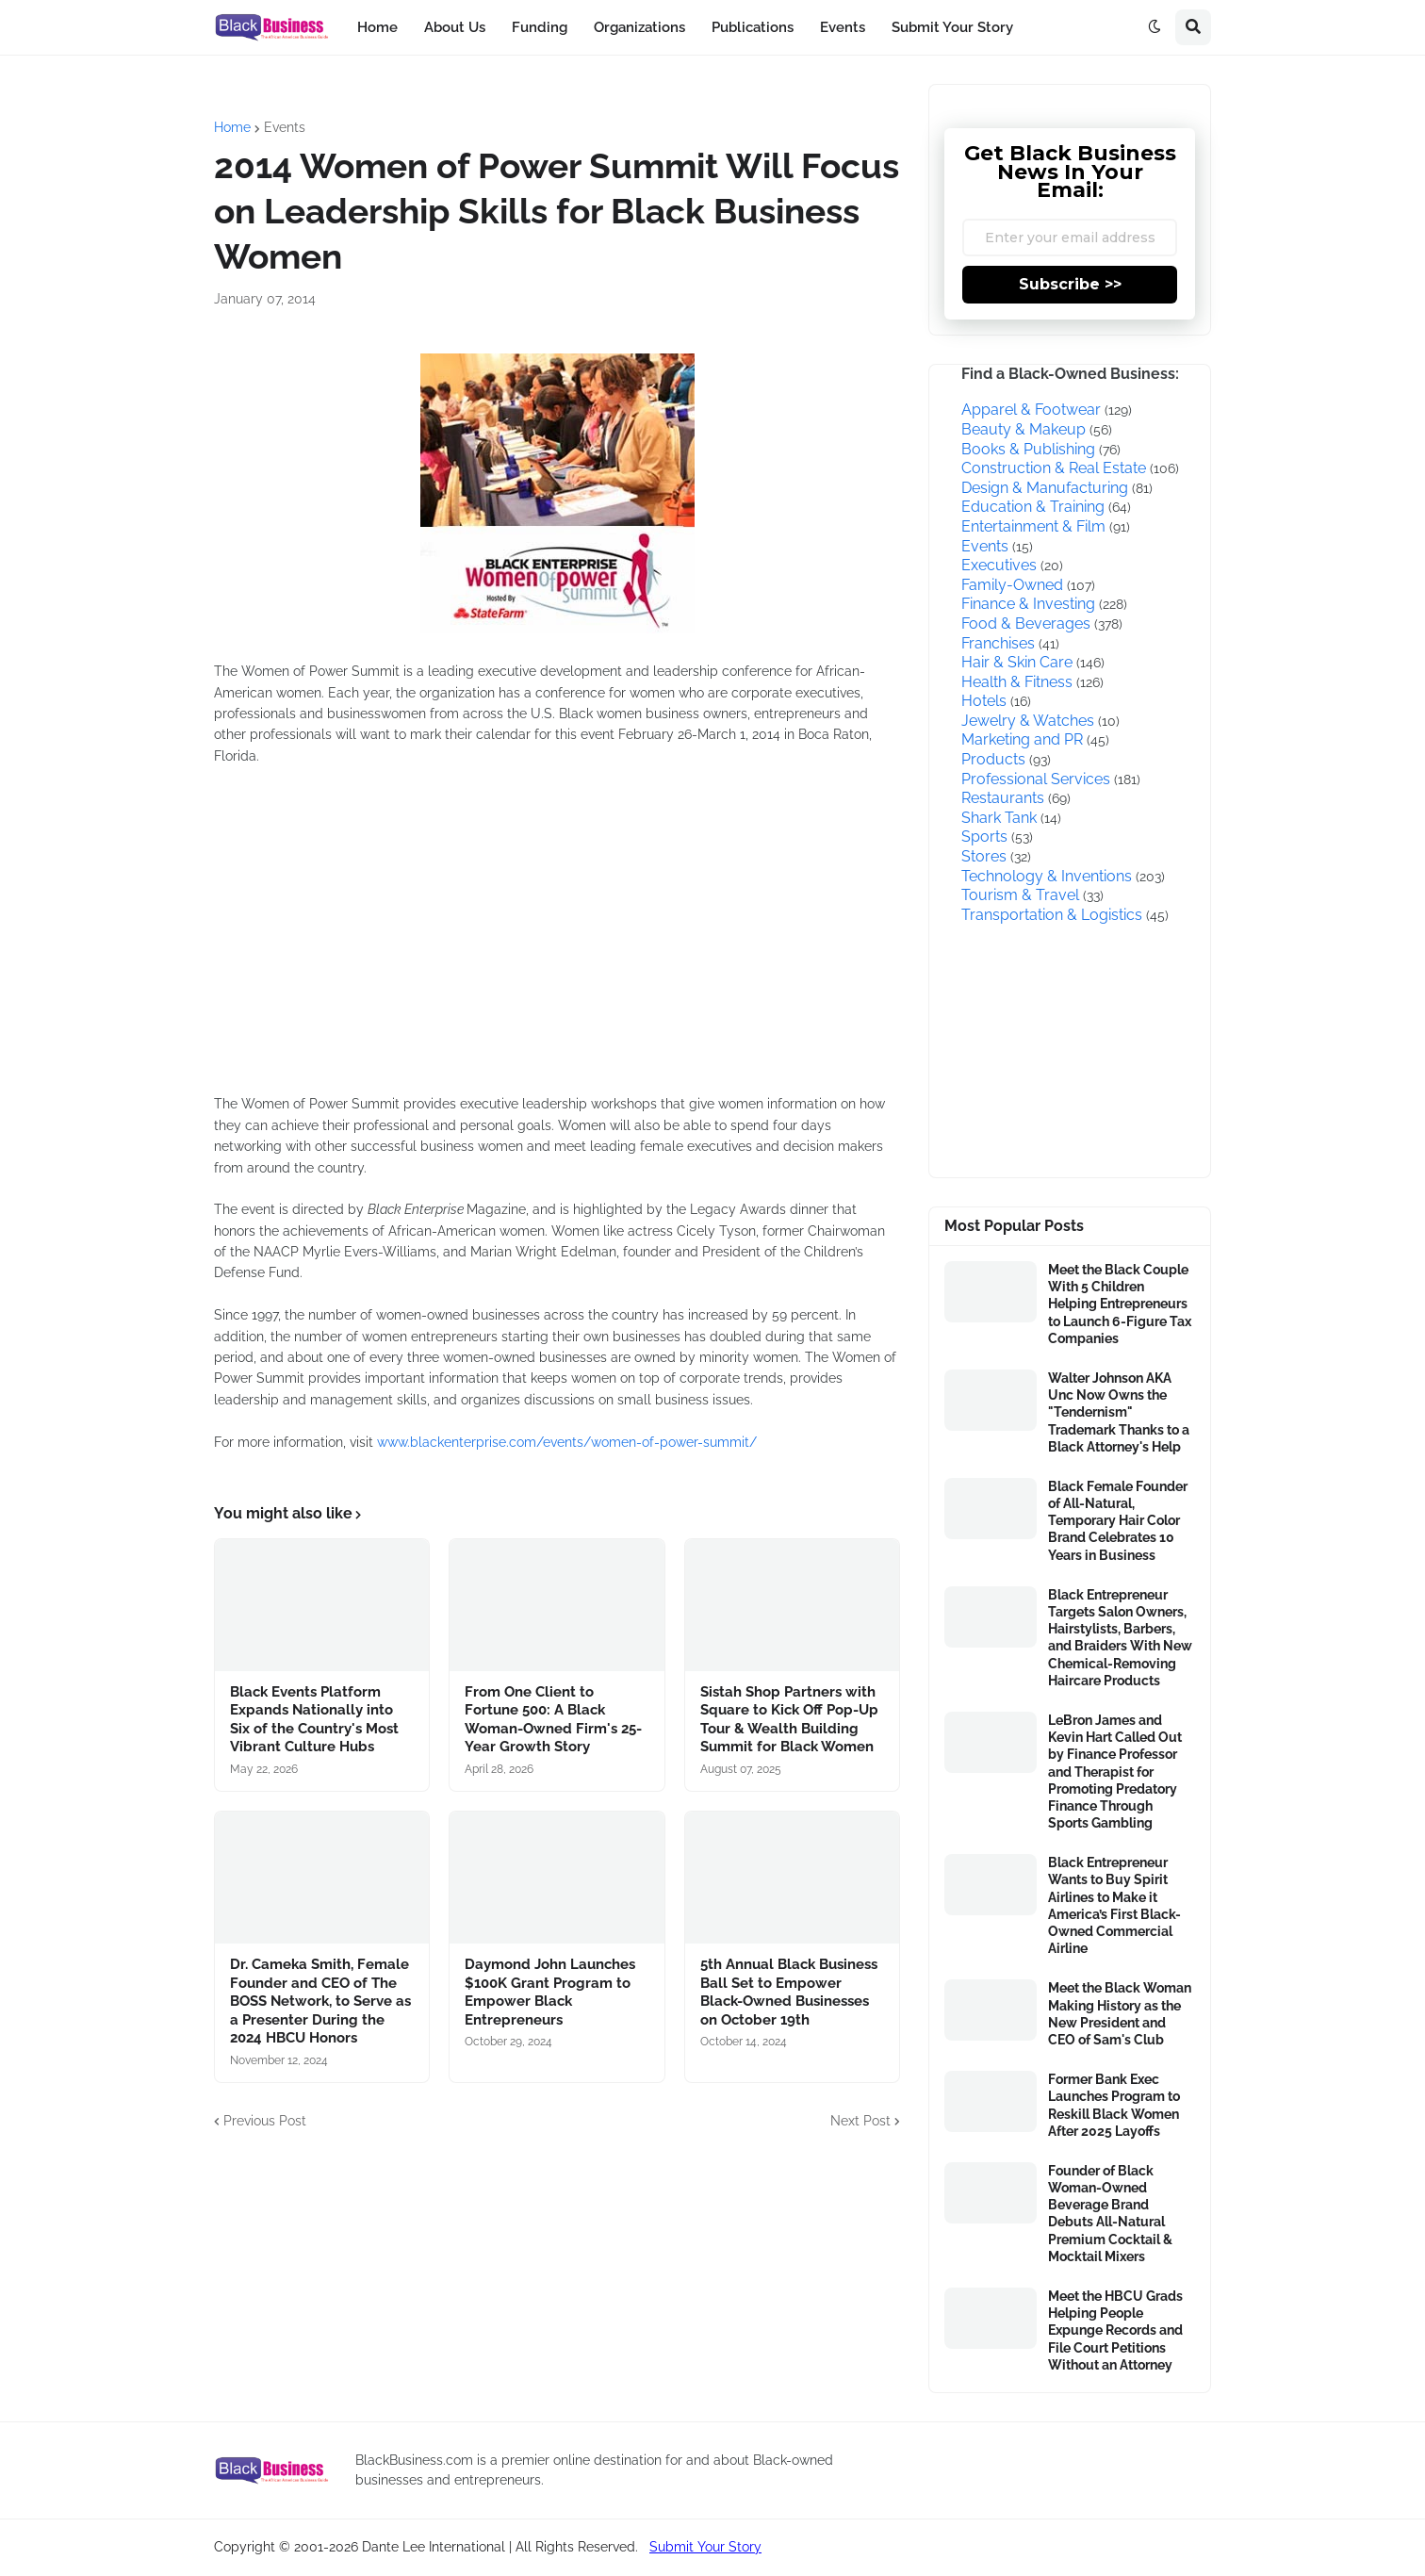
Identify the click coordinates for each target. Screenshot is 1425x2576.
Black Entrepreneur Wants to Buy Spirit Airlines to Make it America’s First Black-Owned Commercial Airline (1114, 1905)
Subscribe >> (1070, 284)
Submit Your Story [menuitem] (952, 27)
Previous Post (264, 2120)
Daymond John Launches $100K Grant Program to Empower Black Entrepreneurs (550, 1992)
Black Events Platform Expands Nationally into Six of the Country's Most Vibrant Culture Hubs (314, 1719)
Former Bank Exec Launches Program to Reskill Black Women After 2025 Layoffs (1114, 2105)
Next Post (860, 2120)
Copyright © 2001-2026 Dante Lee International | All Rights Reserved (424, 2546)
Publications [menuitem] (753, 27)
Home (232, 127)
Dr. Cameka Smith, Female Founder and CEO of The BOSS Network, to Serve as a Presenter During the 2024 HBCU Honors (320, 2001)
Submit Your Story (705, 2546)
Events (284, 127)
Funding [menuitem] (539, 27)
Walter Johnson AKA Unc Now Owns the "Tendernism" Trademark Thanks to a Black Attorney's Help (1118, 1412)
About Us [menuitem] (454, 27)
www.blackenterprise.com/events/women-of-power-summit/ (567, 1442)
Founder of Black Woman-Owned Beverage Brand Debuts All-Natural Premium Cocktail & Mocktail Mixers (1110, 2213)
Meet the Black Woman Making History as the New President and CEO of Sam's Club (1119, 2013)
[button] (1154, 27)
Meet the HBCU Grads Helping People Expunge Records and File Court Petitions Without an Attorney (1115, 2330)
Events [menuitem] (842, 27)
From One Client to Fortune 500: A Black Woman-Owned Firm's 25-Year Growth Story (553, 1719)
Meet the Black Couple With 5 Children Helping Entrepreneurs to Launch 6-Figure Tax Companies (1119, 1304)
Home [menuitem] (377, 27)
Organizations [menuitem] (639, 27)
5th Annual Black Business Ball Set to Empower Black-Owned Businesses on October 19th (788, 1992)
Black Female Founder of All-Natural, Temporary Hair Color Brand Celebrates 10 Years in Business (1118, 1521)
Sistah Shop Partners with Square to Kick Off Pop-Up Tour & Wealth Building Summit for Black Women (789, 1719)
